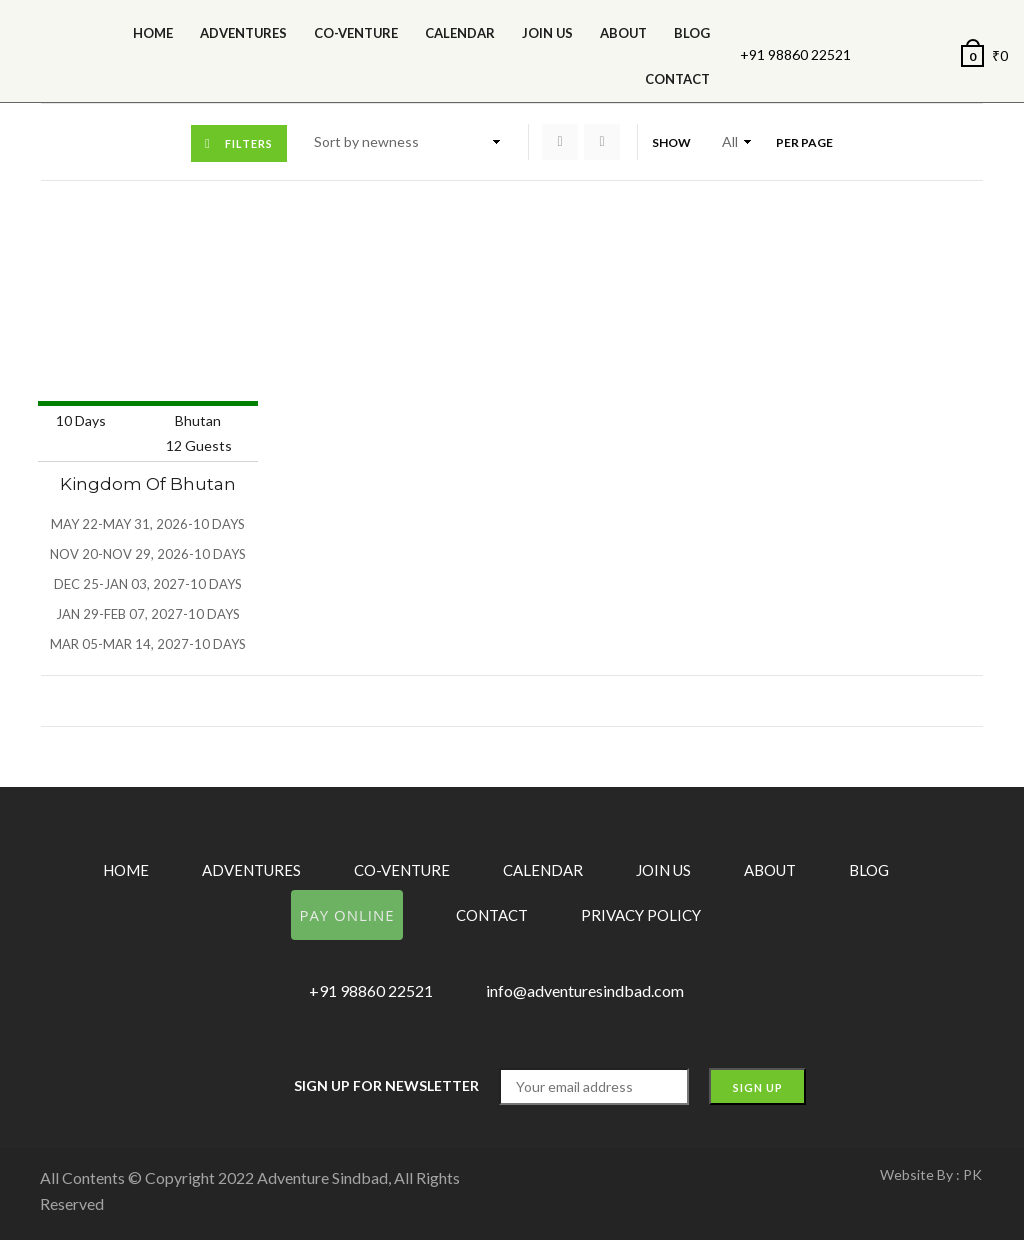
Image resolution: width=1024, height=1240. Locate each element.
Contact (677, 79)
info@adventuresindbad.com (585, 990)
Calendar (543, 870)
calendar (460, 33)
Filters (249, 143)
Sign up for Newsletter (386, 1085)
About (623, 33)
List (602, 142)
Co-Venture (356, 33)
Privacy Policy (641, 915)
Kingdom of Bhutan (148, 484)
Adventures (243, 33)
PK (972, 1174)
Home (153, 33)
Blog (692, 33)
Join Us (547, 33)
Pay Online (346, 915)
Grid (560, 142)
